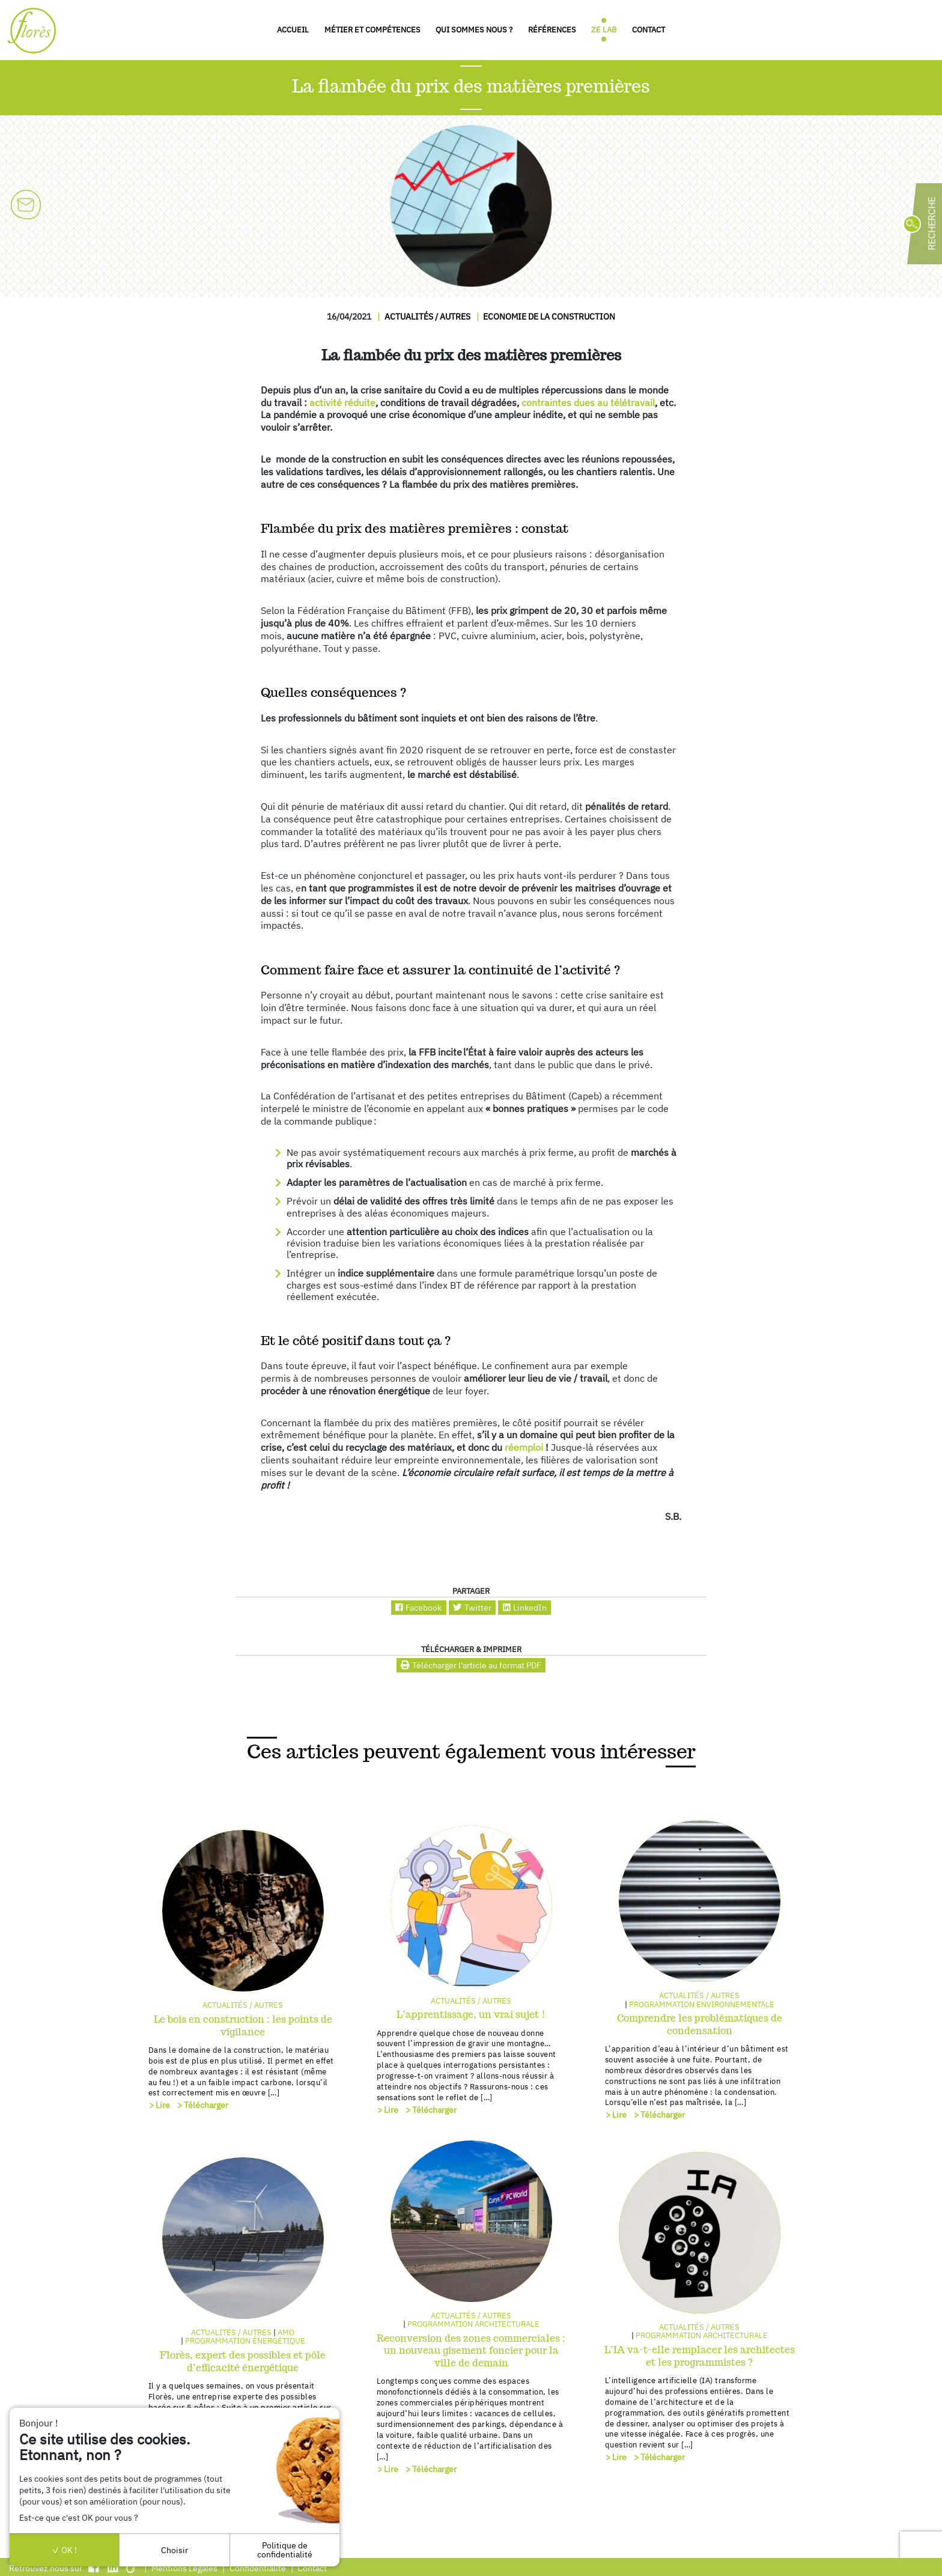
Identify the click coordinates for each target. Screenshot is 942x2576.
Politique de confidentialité (284, 2549)
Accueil (293, 30)
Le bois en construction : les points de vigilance (243, 2025)
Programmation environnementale (701, 2004)
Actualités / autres (427, 316)
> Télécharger (202, 2104)
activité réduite (342, 402)
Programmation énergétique (245, 2341)
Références (552, 30)
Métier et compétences (372, 30)
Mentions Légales (184, 2568)
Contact (648, 30)
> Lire (159, 2104)
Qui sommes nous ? (474, 30)
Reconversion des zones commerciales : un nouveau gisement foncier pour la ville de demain (471, 2351)
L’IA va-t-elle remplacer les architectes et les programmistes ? (699, 2356)
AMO (286, 2332)
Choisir (174, 2550)
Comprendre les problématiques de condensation (699, 2024)
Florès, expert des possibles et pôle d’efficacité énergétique (243, 2361)
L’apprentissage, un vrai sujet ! (471, 2014)
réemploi (524, 1447)
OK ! (64, 2550)
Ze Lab (603, 30)
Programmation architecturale (473, 2324)
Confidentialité (257, 2568)
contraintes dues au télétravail (588, 402)
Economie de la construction (549, 316)
